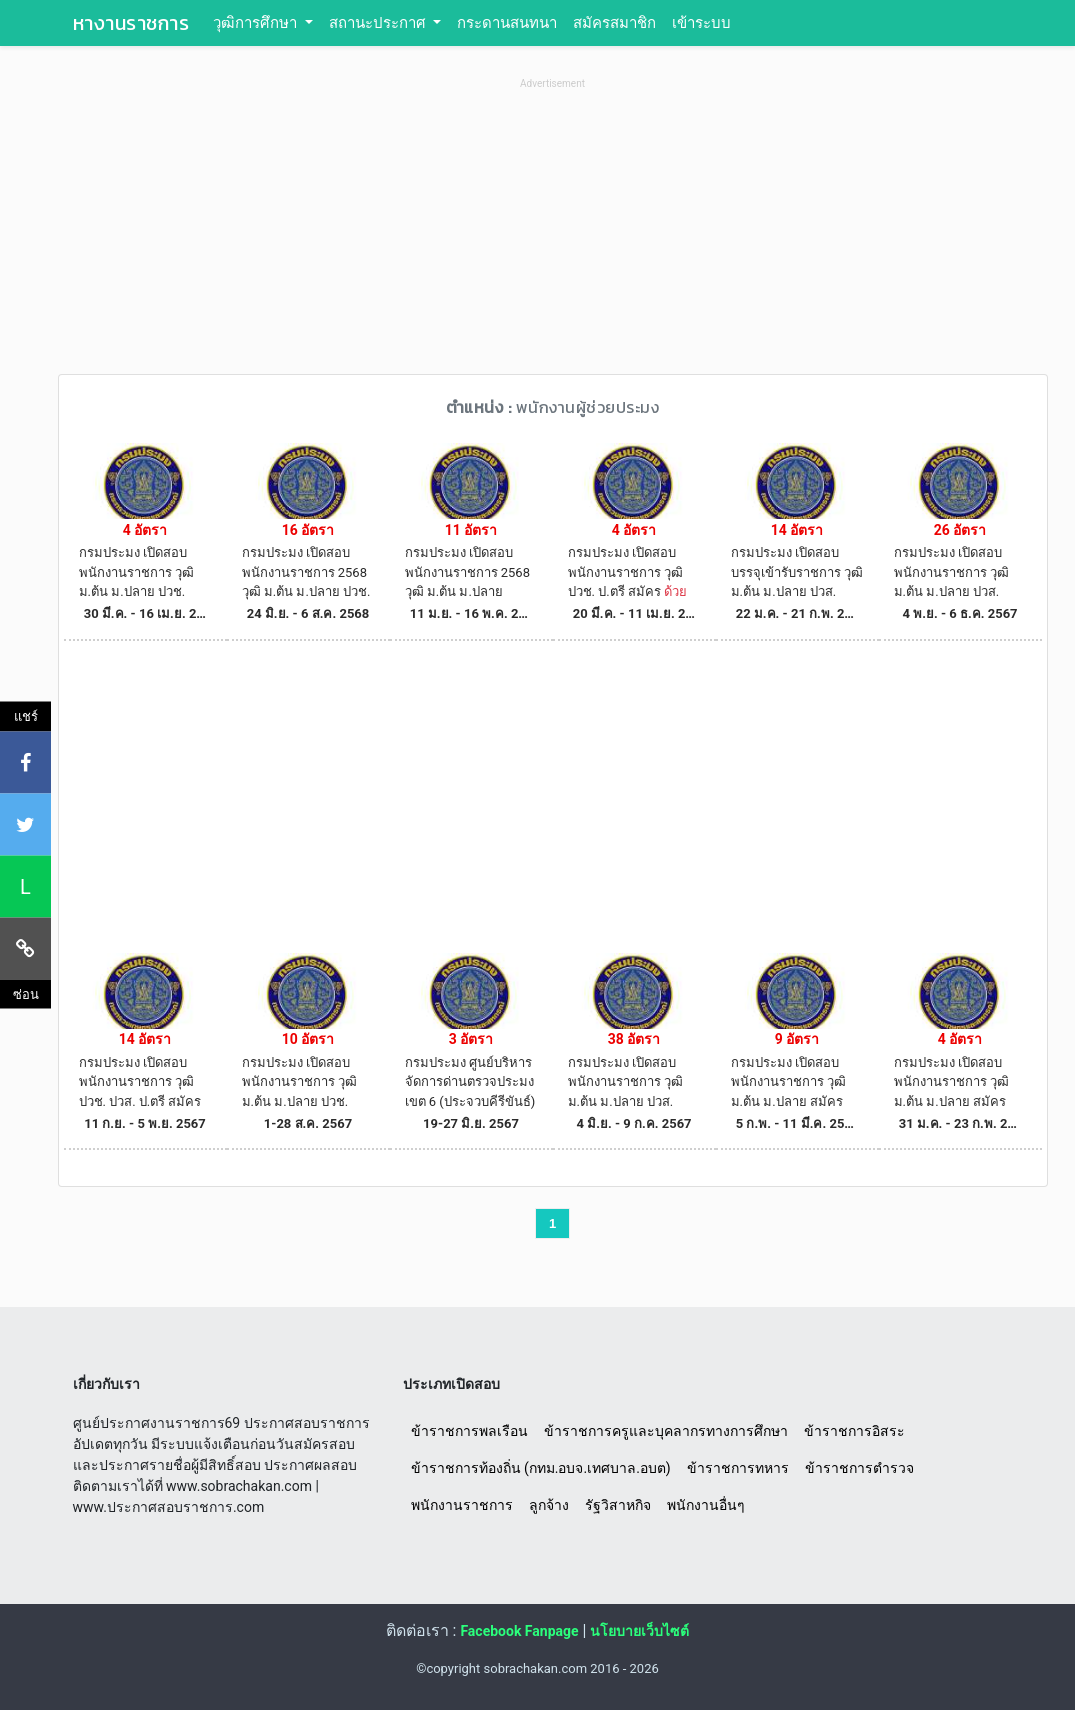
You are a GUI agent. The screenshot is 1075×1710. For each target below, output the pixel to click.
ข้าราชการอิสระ (854, 1431)
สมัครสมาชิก (614, 23)
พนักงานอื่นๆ (706, 1505)
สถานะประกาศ (379, 23)
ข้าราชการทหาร (738, 1468)
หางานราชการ (131, 23)
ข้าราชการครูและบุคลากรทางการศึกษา (666, 1431)
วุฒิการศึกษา (257, 23)
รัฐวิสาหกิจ (618, 1505)
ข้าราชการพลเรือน (469, 1431)
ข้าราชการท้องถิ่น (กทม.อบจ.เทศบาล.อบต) (541, 1468)
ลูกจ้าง (549, 1505)
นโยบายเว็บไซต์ (639, 1631)
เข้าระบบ (701, 23)
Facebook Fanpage (519, 1631)
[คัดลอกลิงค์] (25, 948)
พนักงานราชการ (462, 1505)
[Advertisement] (553, 234)
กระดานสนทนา (507, 23)
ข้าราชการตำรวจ (859, 1468)
